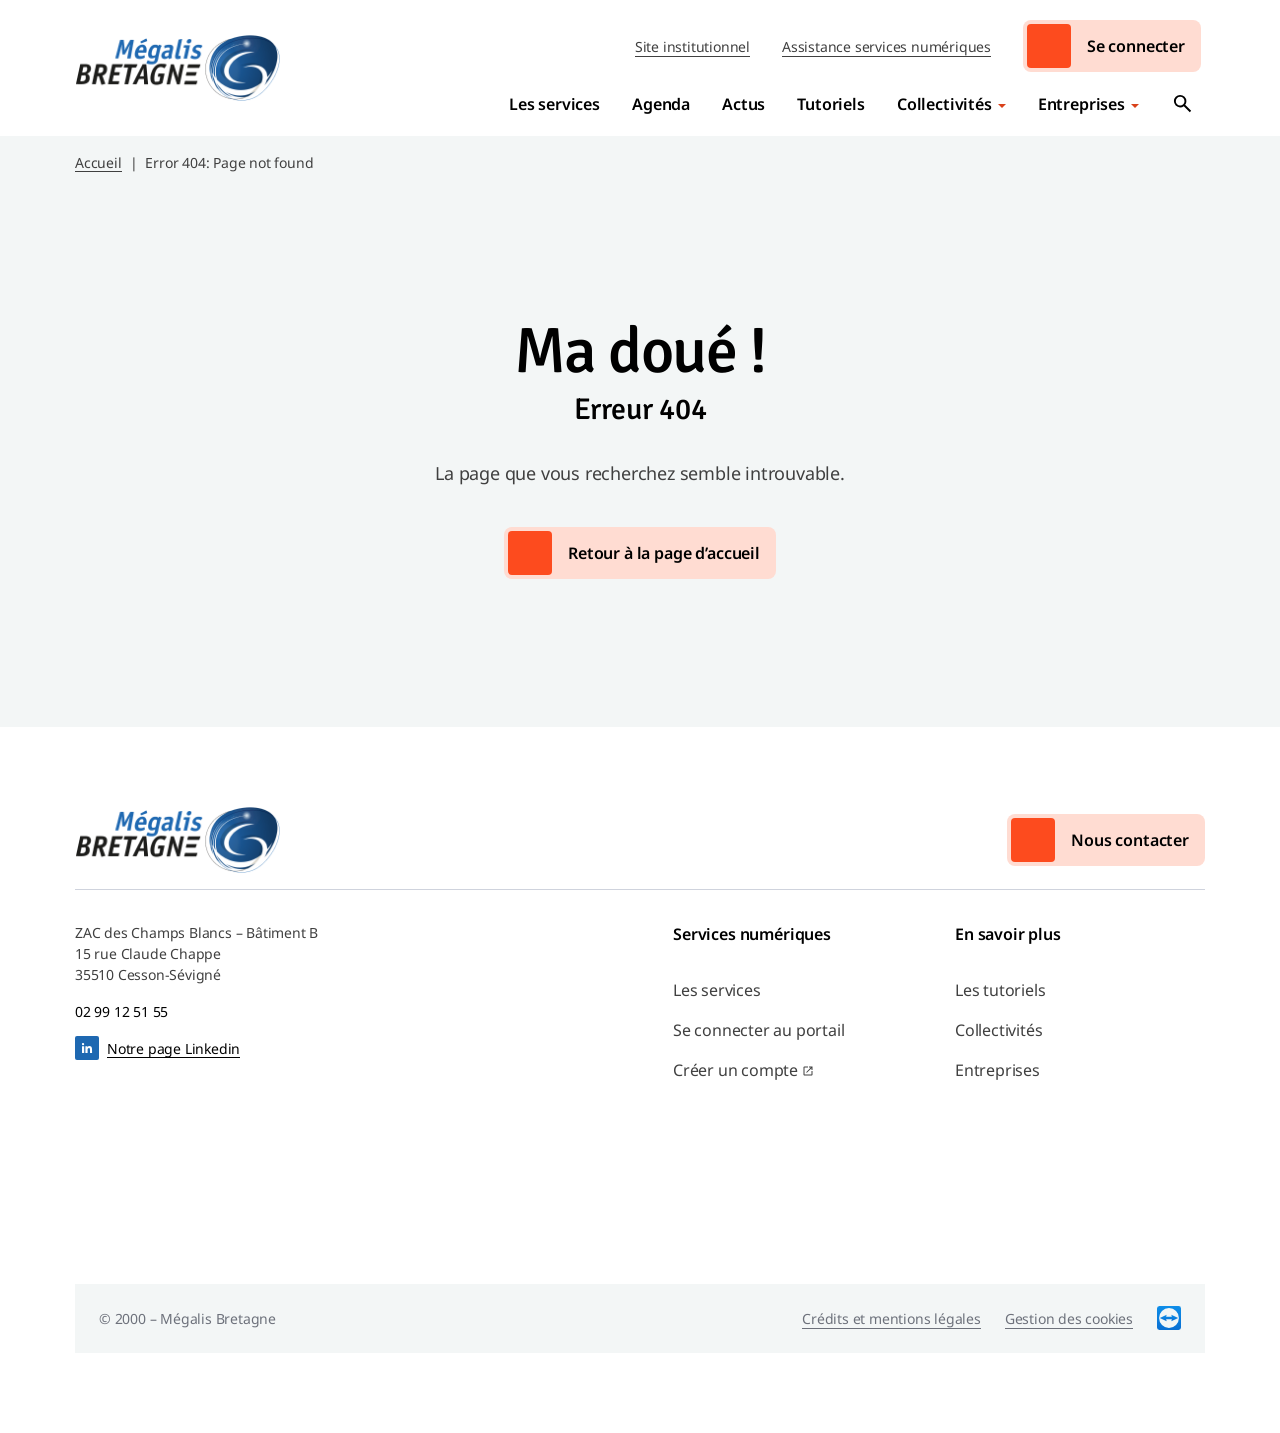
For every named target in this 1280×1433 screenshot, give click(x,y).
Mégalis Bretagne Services (178, 68)
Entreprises (1081, 104)
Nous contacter (1130, 840)
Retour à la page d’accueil (664, 553)
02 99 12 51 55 (121, 1011)
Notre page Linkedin (173, 1048)
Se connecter (1136, 46)
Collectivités (944, 104)
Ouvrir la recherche (1183, 104)
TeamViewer (1169, 1318)
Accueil (98, 162)
